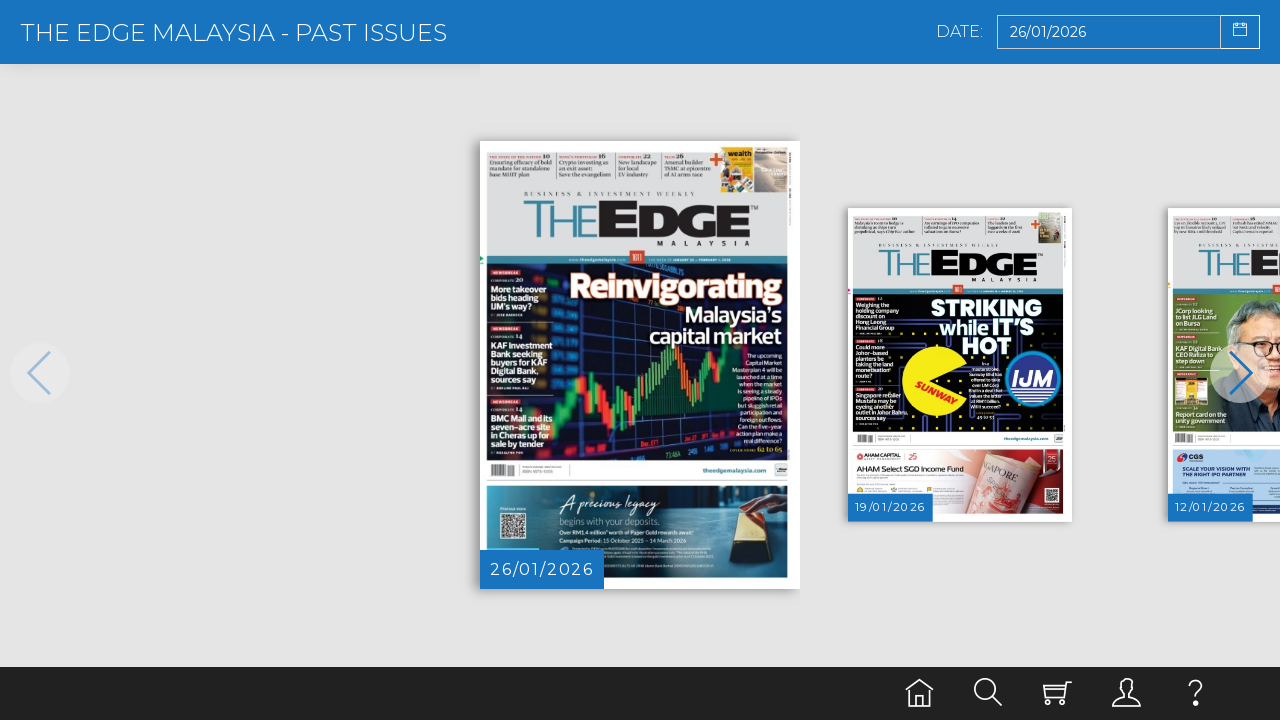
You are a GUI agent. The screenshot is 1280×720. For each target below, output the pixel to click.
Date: (959, 32)
